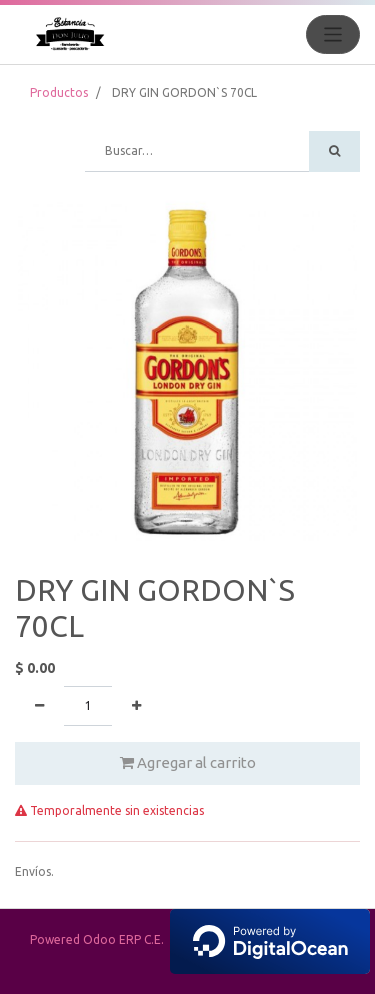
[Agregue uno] (136, 706)
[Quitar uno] (39, 706)
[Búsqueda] (334, 151)
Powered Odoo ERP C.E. (200, 939)
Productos (59, 92)
